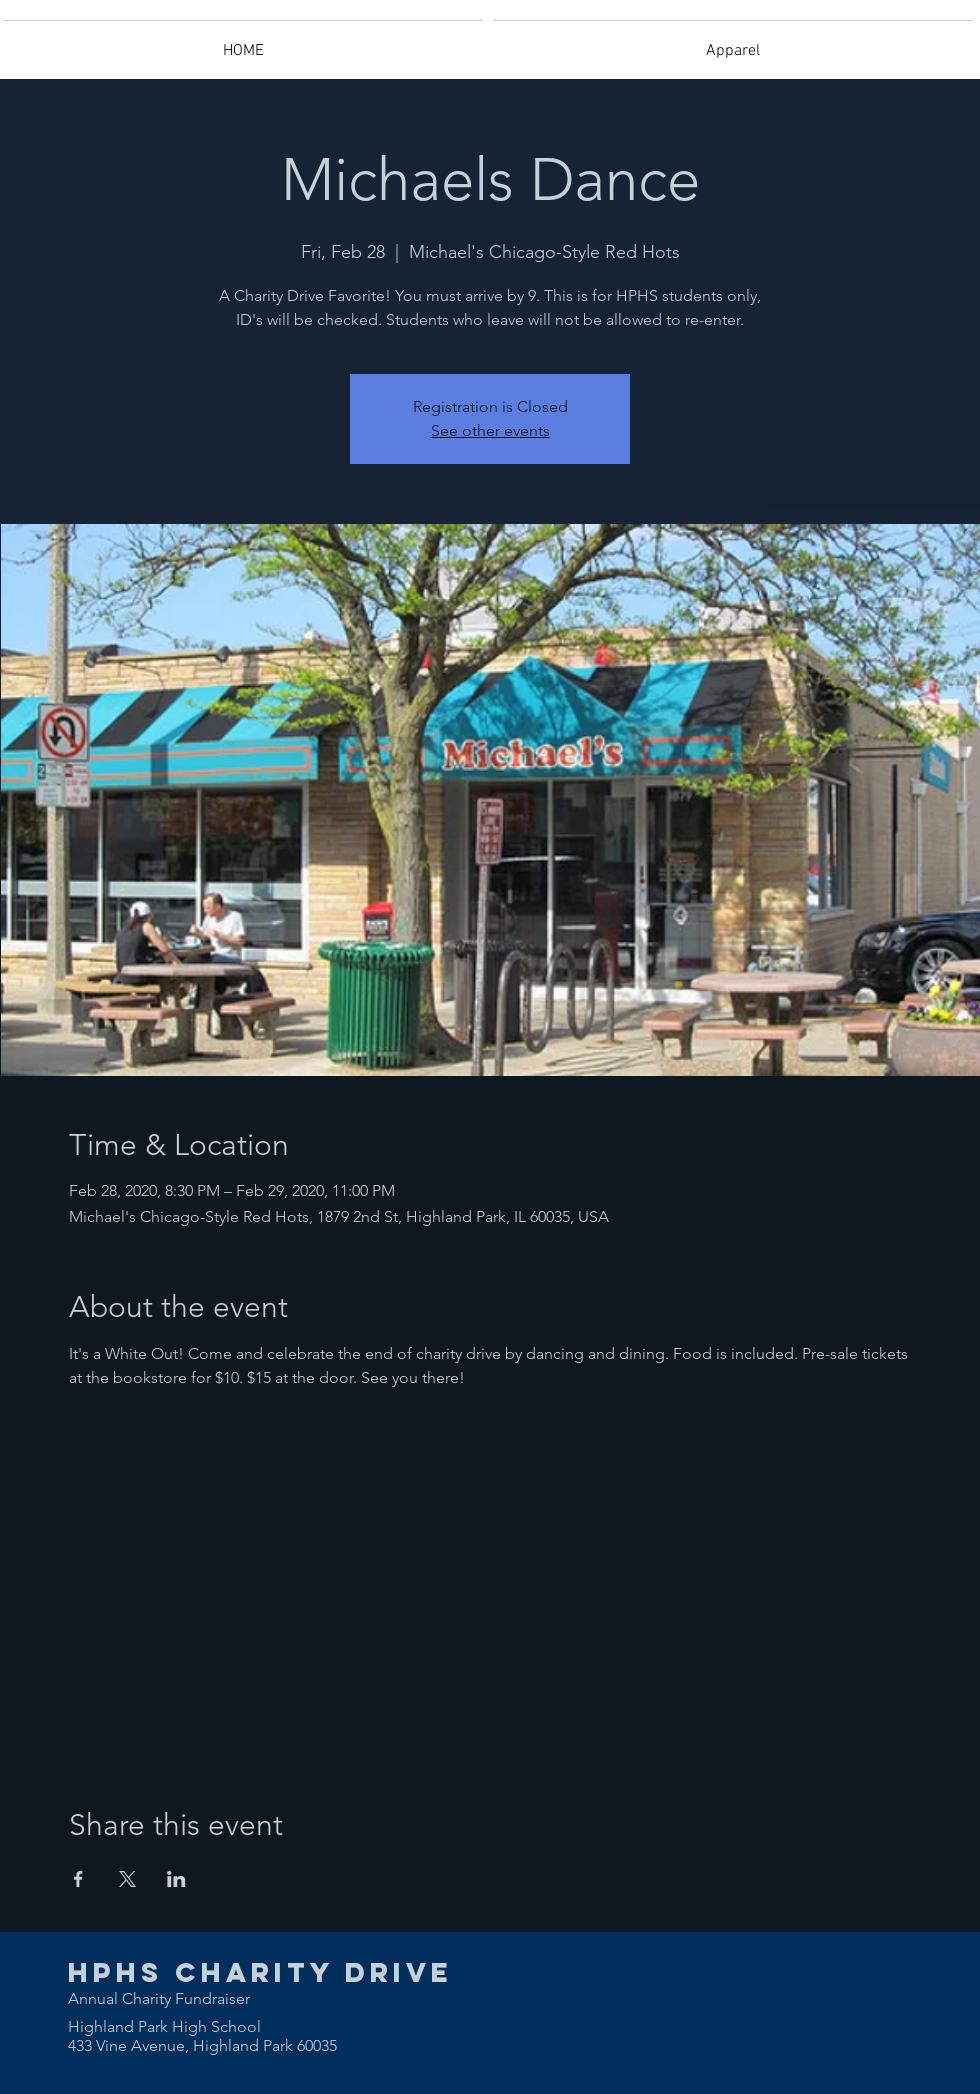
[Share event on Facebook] (78, 1879)
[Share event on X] (127, 1879)
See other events (490, 430)
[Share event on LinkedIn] (176, 1879)
